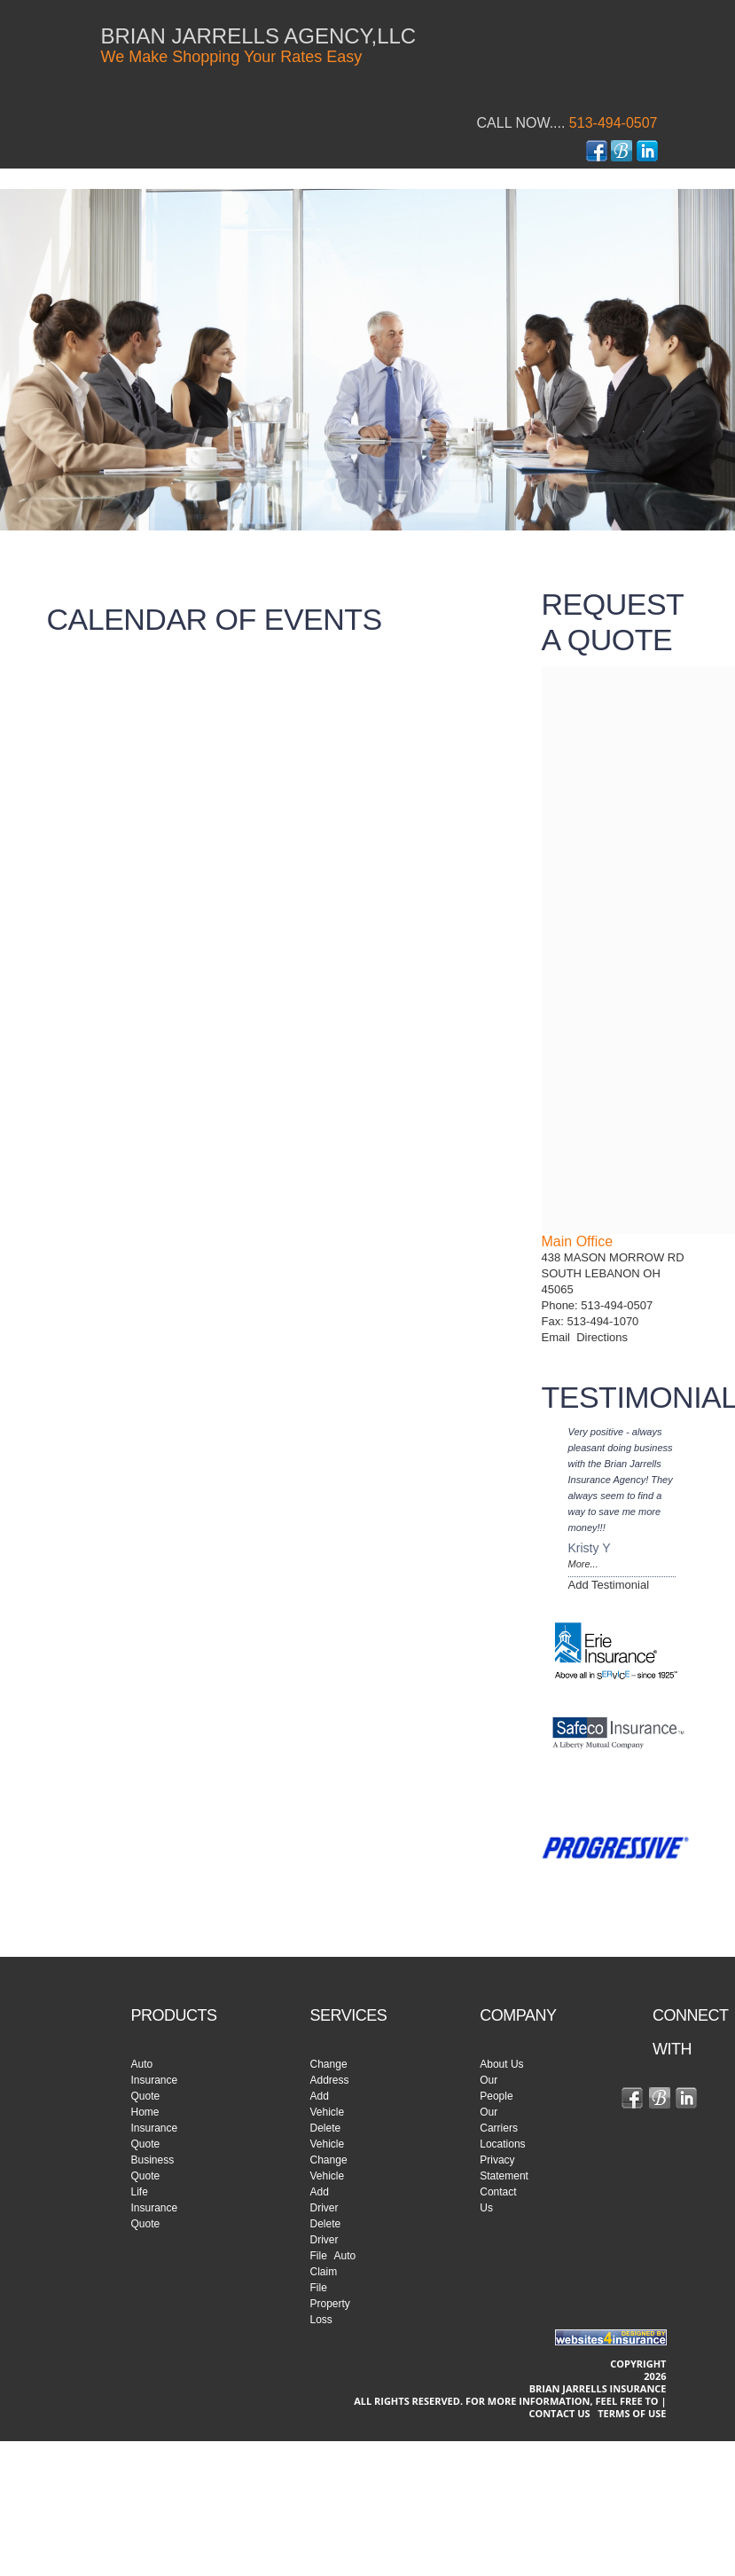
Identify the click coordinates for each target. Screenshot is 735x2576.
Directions (602, 1337)
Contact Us (559, 2413)
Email (559, 1337)
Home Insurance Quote (154, 2128)
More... (583, 1564)
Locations (502, 2144)
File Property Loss (330, 2303)
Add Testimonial (609, 1584)
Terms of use (632, 2413)
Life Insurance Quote (154, 2208)
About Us (501, 2064)
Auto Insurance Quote (154, 2080)
